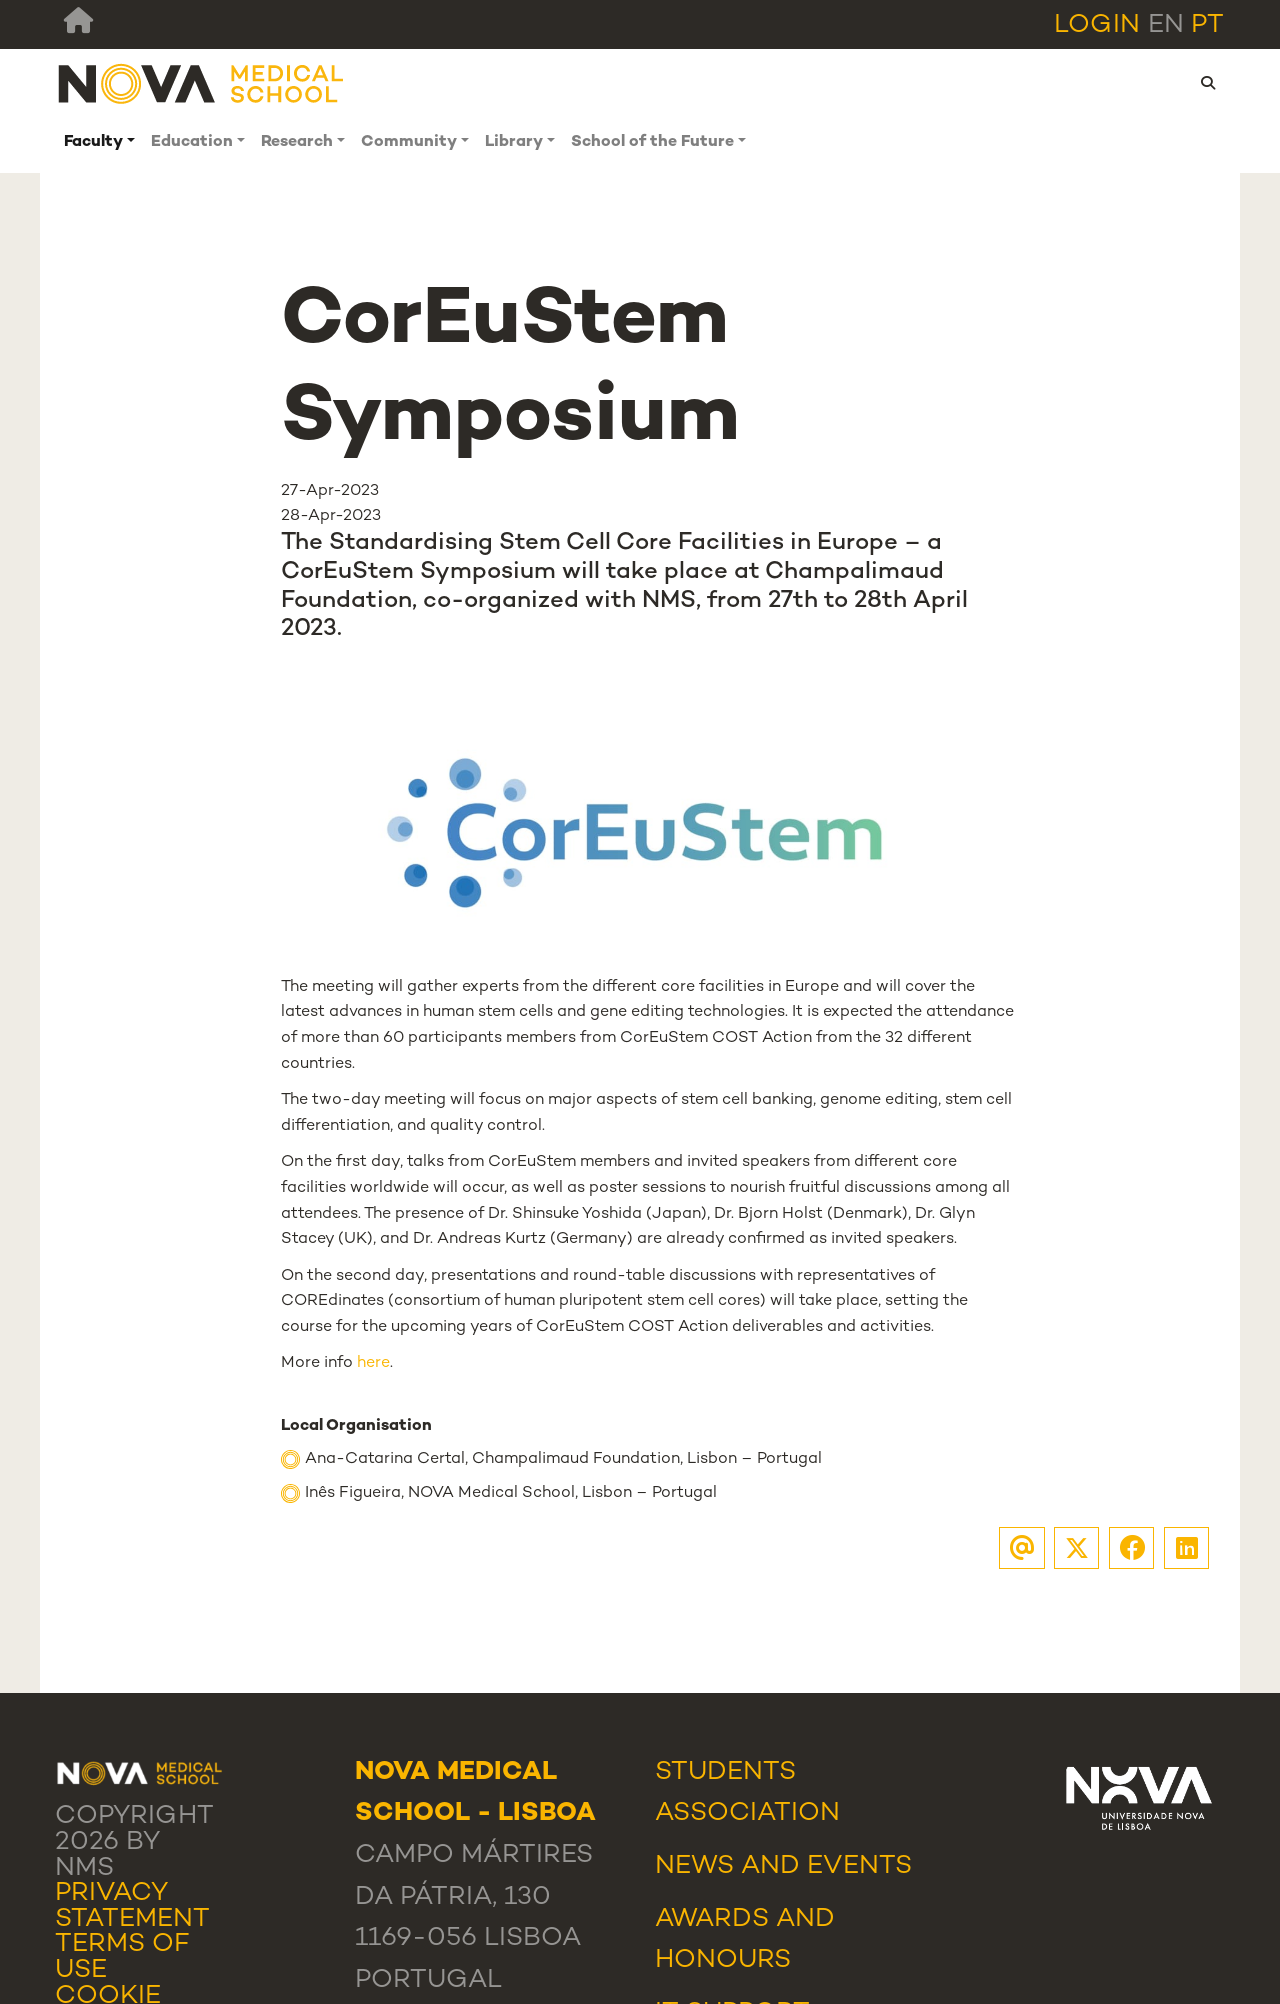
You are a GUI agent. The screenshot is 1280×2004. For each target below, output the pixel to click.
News (694, 1867)
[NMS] (202, 83)
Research (297, 142)
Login (1097, 26)
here (373, 1363)
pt (1207, 26)
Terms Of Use (122, 1958)
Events (859, 1867)
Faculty (93, 142)
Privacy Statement (132, 1907)
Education (192, 142)
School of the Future (652, 142)
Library (514, 142)
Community (409, 142)
